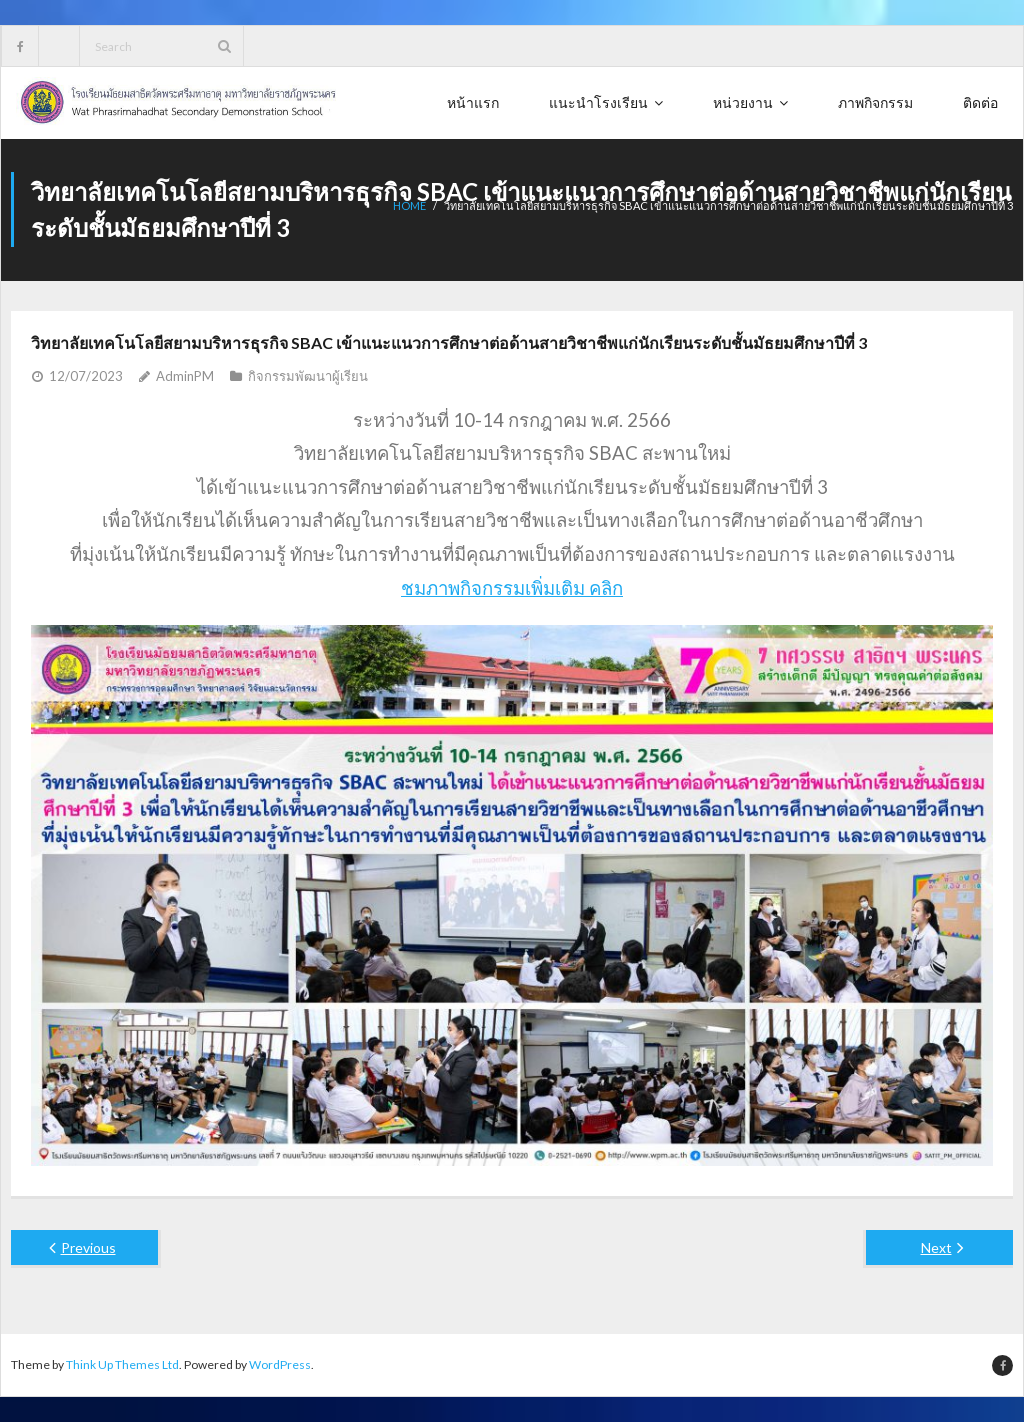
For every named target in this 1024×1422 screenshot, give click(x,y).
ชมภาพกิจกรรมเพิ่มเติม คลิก (512, 588)
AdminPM (185, 376)
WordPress (280, 1364)
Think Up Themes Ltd (122, 1364)
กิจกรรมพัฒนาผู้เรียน (308, 376)
